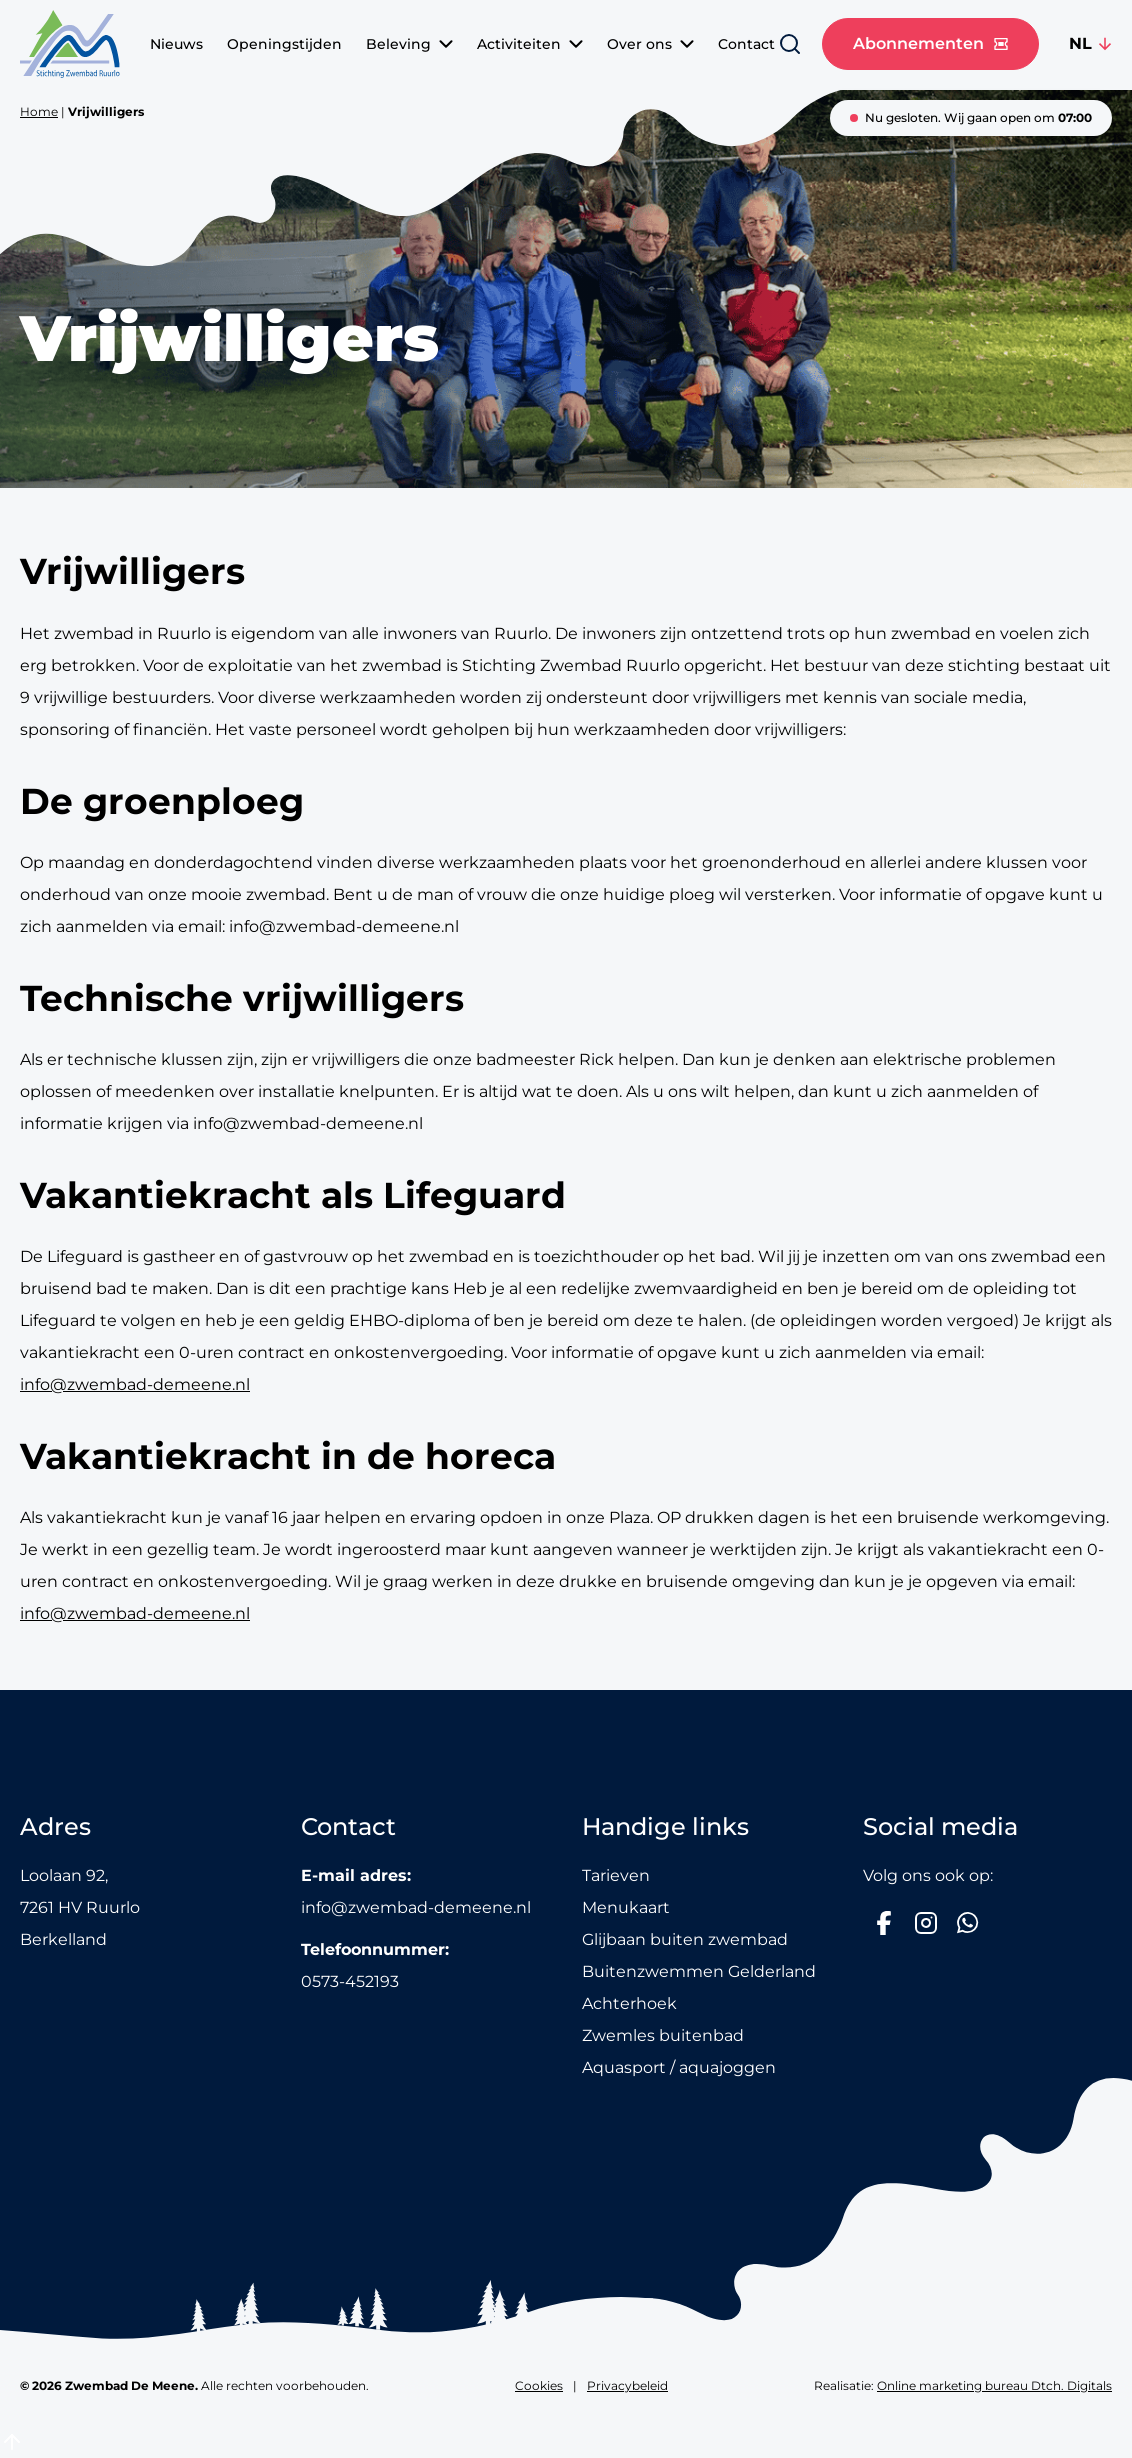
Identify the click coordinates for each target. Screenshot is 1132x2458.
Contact (746, 44)
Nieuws (176, 44)
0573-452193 (350, 1981)
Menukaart (626, 1907)
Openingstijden (284, 44)
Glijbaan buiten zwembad (685, 1939)
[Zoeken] (790, 44)
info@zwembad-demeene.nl (135, 1384)
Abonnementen (930, 43)
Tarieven (616, 1875)
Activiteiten (530, 44)
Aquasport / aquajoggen (679, 2067)
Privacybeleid (627, 2385)
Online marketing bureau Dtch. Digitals (994, 2385)
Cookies (539, 2385)
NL (1080, 43)
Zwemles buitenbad (663, 2035)
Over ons (650, 44)
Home (39, 111)
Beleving (409, 44)
